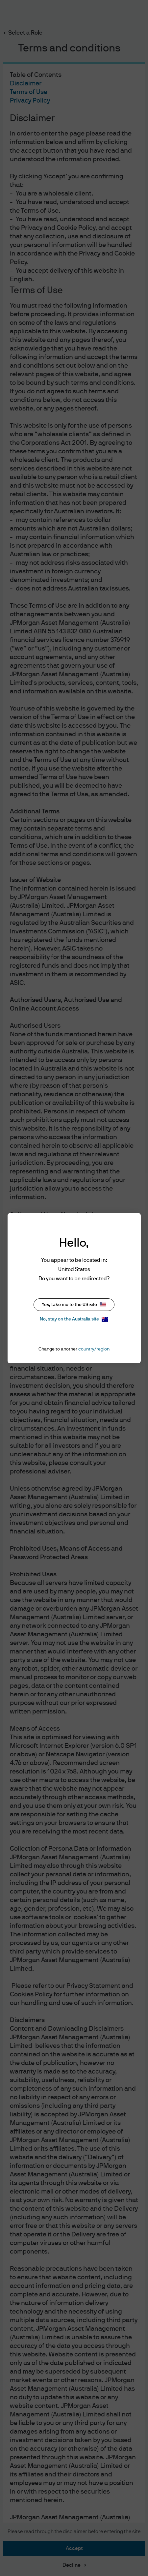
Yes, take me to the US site (74, 1304)
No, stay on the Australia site (74, 1319)
